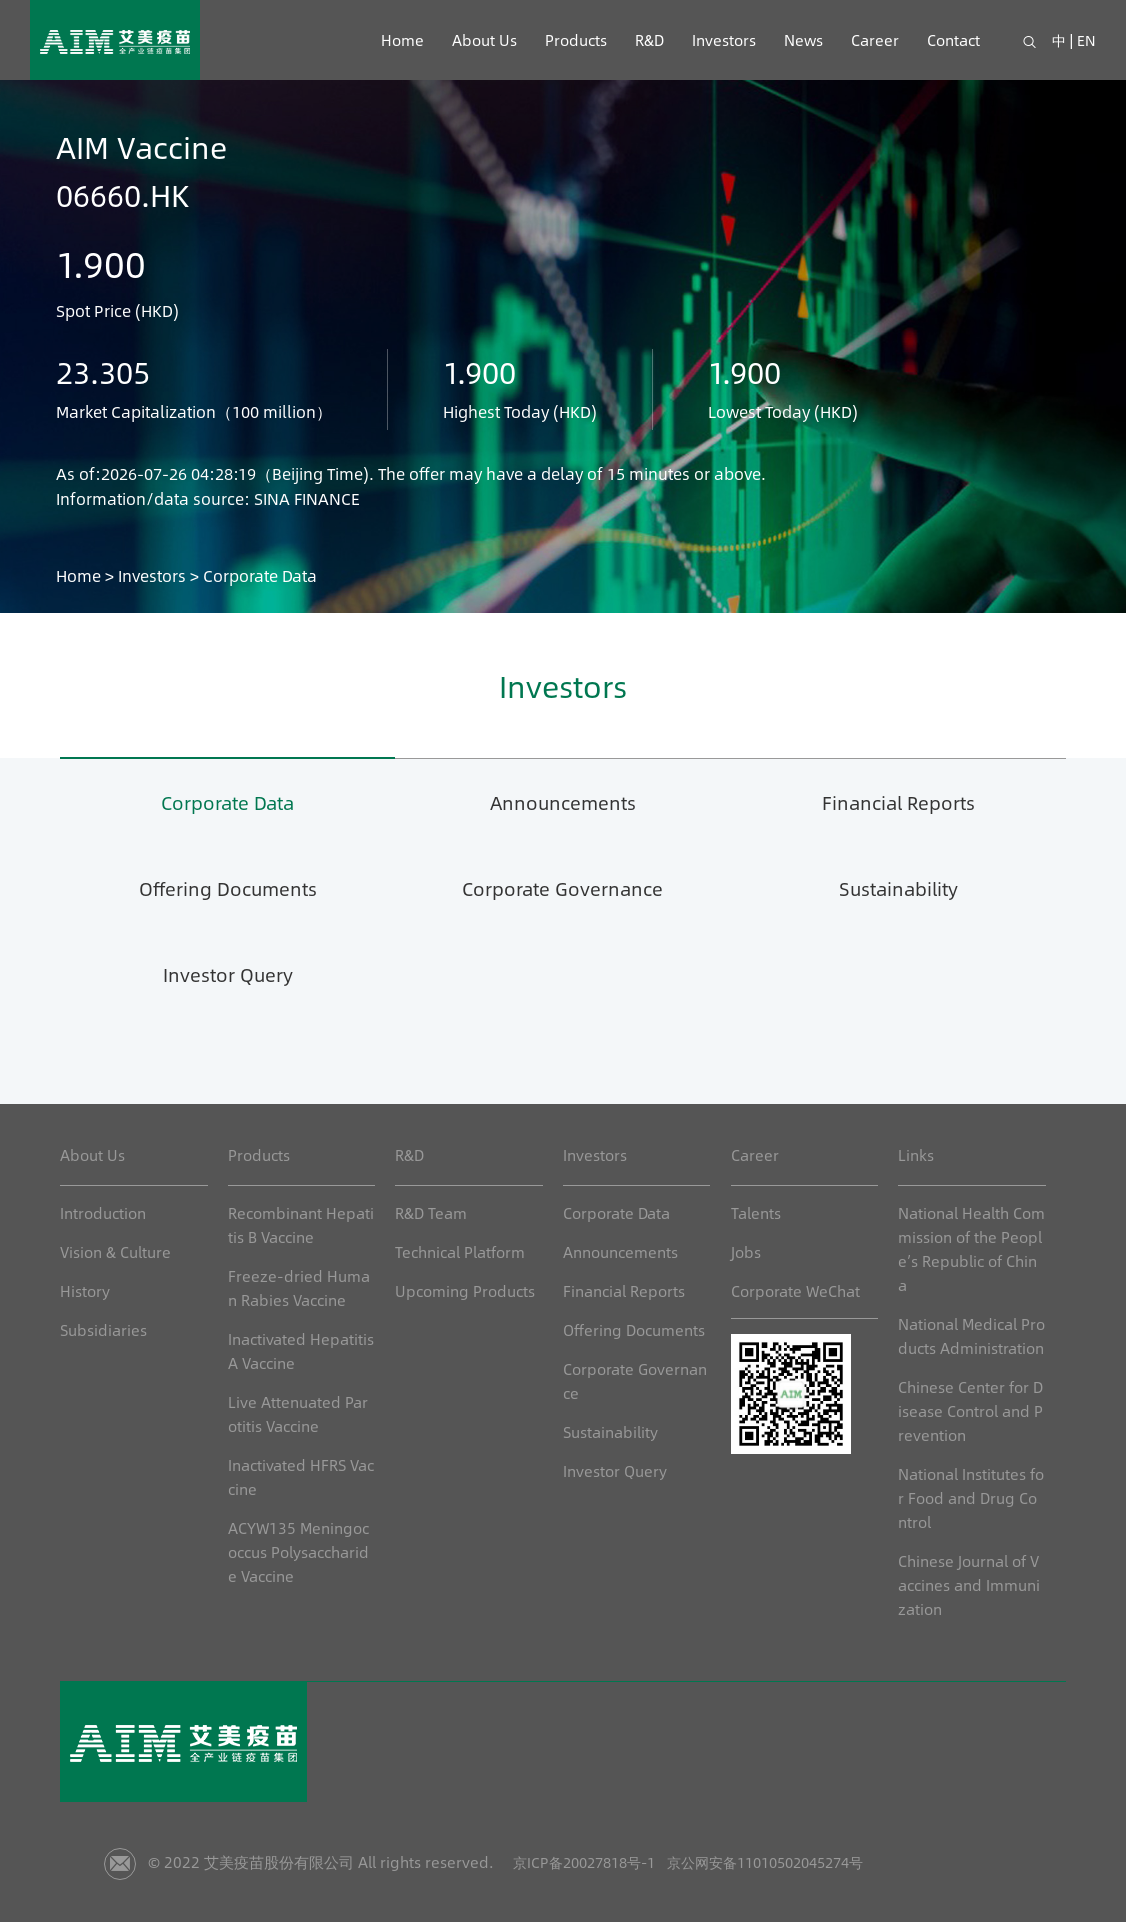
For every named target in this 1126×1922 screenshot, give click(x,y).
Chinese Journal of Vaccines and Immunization (969, 1584)
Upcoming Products (465, 1290)
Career (874, 39)
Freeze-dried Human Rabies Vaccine (299, 1287)
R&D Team (431, 1212)
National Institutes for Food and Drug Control (971, 1497)
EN (1086, 39)
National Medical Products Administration (971, 1335)
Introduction (103, 1212)
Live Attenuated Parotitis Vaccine (298, 1413)
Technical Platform (460, 1251)
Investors (723, 39)
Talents (756, 1212)
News (802, 39)
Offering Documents (228, 887)
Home (401, 39)
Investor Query (228, 973)
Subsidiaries (103, 1329)
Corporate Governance (562, 887)
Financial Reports (898, 801)
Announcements (563, 801)
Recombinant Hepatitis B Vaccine (301, 1224)
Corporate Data (228, 801)
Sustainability (898, 887)
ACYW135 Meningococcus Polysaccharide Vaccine (298, 1551)
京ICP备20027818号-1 (596, 1861)
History (85, 1290)
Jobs (746, 1251)
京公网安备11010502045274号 (803, 1861)
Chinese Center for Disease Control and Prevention (970, 1410)
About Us (483, 39)
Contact (952, 39)
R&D (648, 39)
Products (575, 39)
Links (916, 1154)
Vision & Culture (115, 1251)
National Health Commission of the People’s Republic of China (971, 1248)
